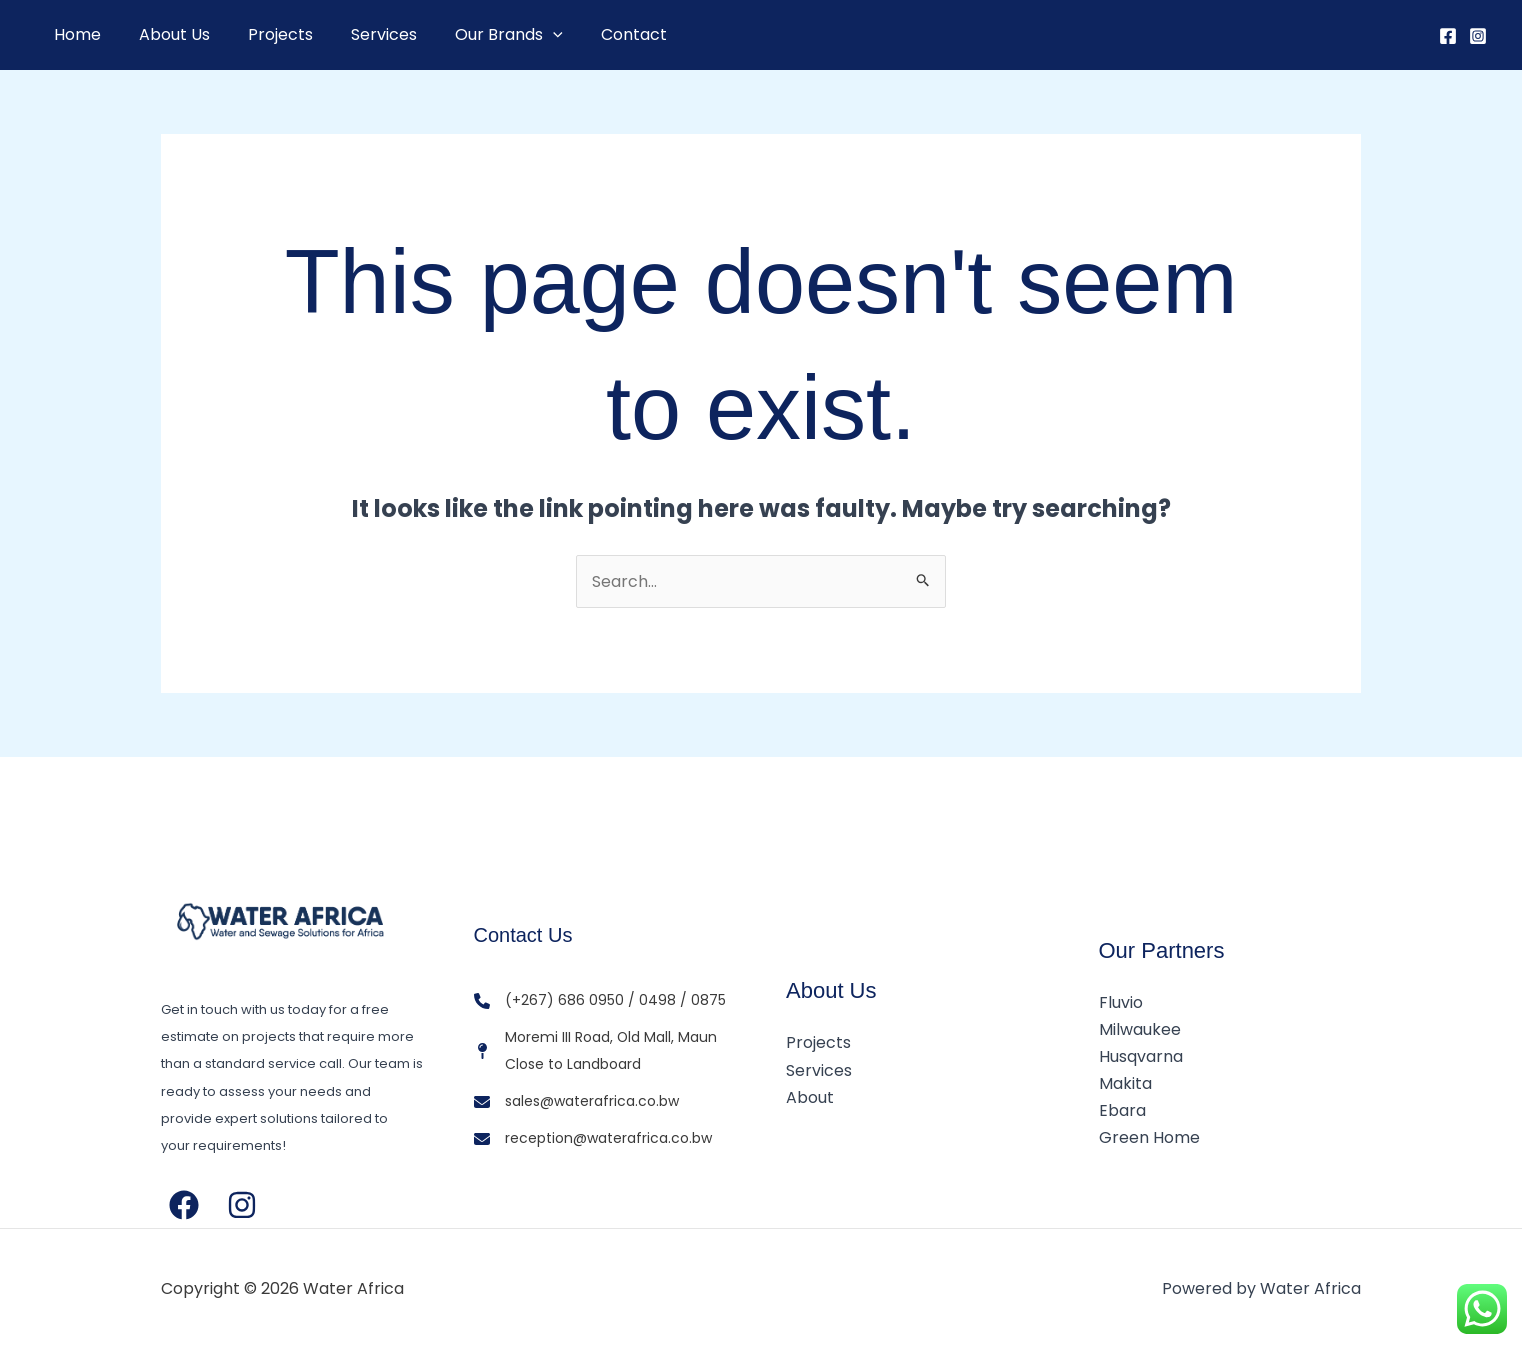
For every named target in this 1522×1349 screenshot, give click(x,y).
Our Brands (482, 35)
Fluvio (1121, 1002)
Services (363, 34)
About (810, 1097)
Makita (1125, 1083)
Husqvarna (1141, 1056)
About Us (165, 34)
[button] (526, 35)
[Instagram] (1478, 36)
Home (74, 34)
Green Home (1149, 1137)
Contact (601, 34)
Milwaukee (1140, 1029)
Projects (265, 34)
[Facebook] (1448, 36)
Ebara (1122, 1110)
